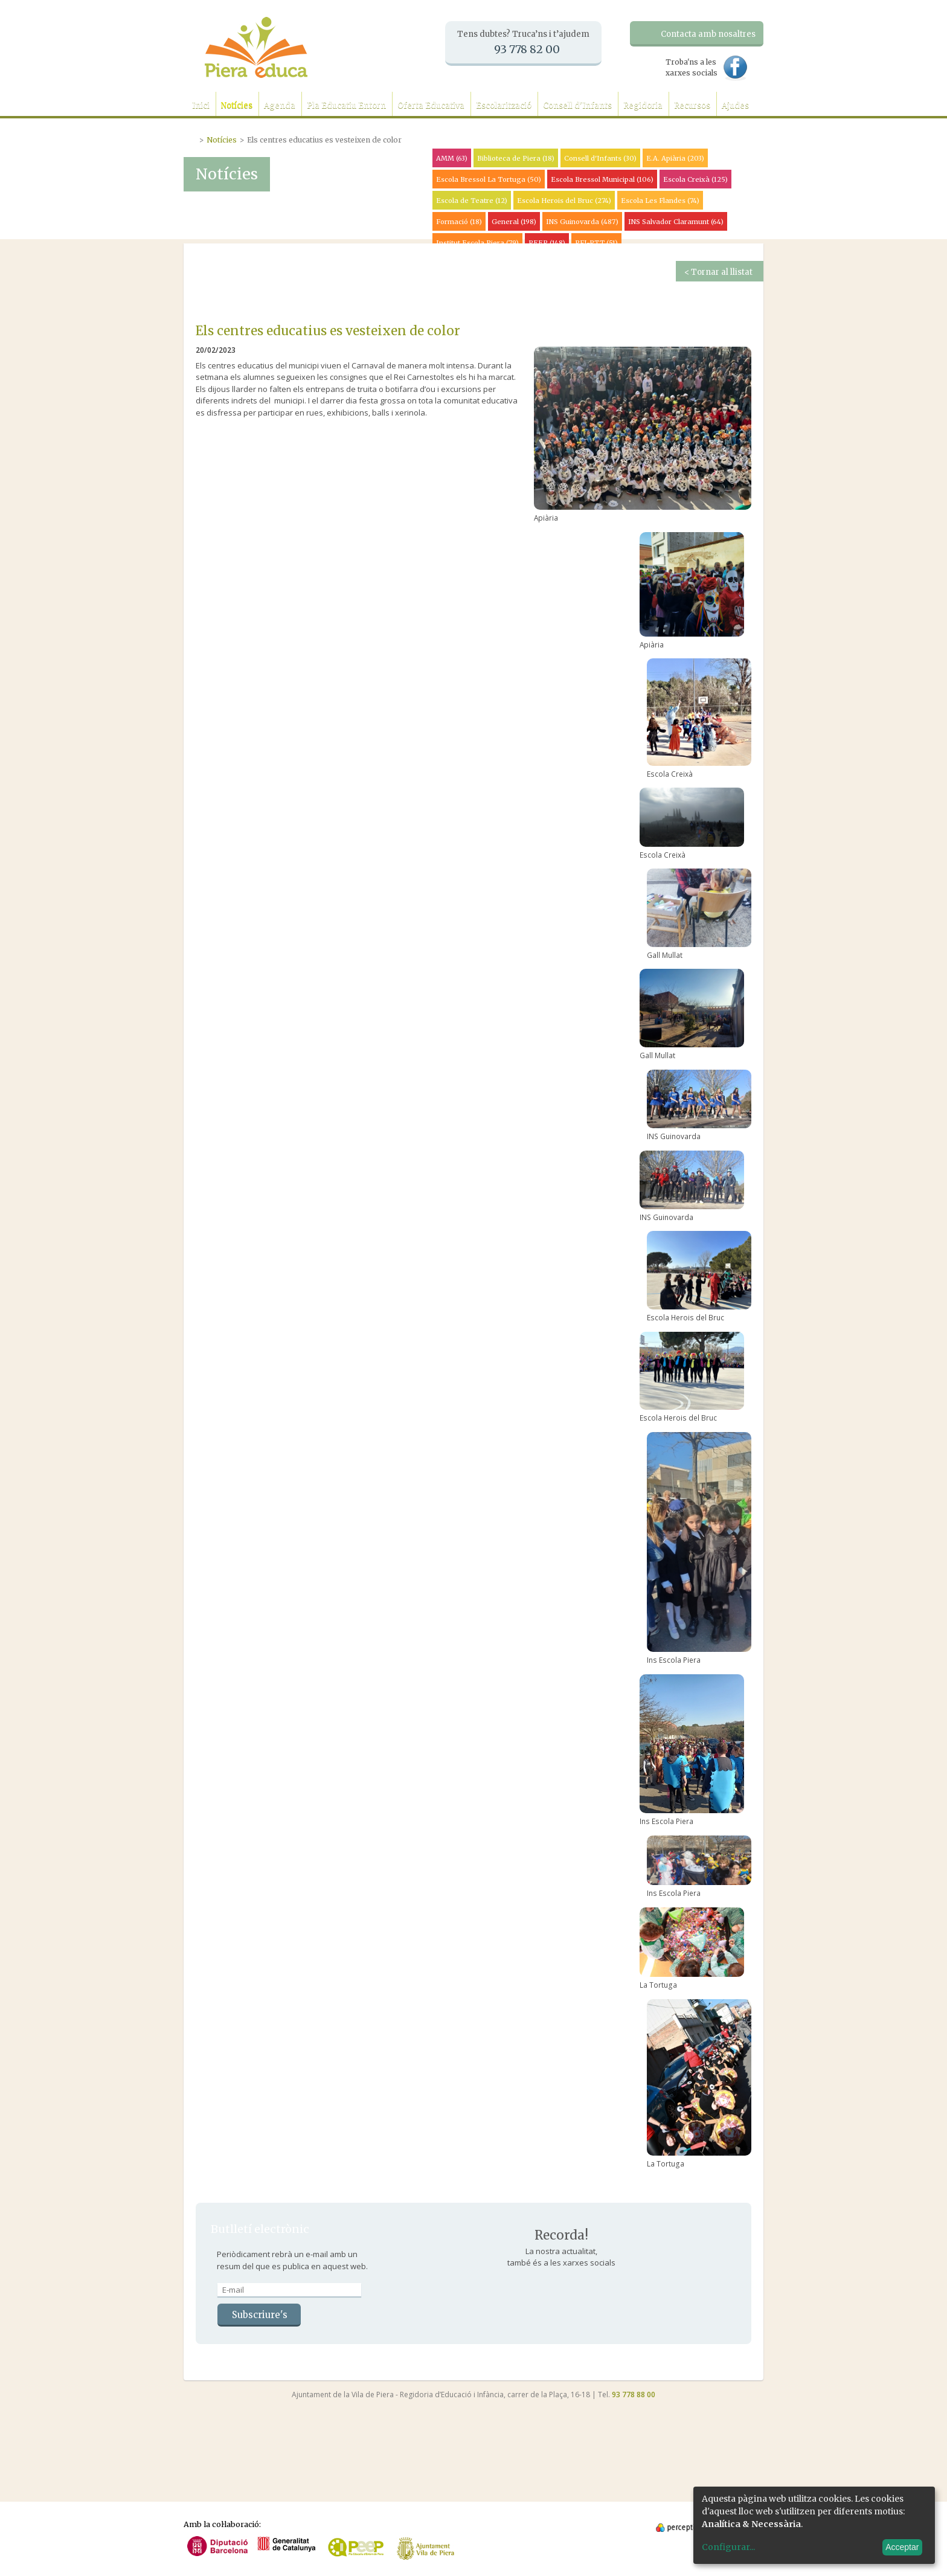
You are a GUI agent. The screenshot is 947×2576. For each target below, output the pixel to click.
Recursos (692, 105)
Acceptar (902, 2547)
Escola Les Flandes (660, 200)
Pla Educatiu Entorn (346, 105)
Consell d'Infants (577, 105)
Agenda (279, 105)
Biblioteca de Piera (515, 158)
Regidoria (643, 105)
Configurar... (728, 2547)
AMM (451, 158)
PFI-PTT (596, 243)
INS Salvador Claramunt (676, 221)
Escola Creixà (695, 179)
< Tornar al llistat (718, 272)
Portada (191, 138)
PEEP (546, 243)
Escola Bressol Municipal (602, 179)
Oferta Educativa (430, 105)
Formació (459, 221)
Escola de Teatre (471, 200)
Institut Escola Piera (477, 243)
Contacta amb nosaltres (708, 34)
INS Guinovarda (582, 221)
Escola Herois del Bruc (564, 200)
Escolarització (503, 105)
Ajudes (735, 105)
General (514, 221)
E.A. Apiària (675, 158)
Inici (201, 105)
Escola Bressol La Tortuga (488, 179)
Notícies (236, 105)
